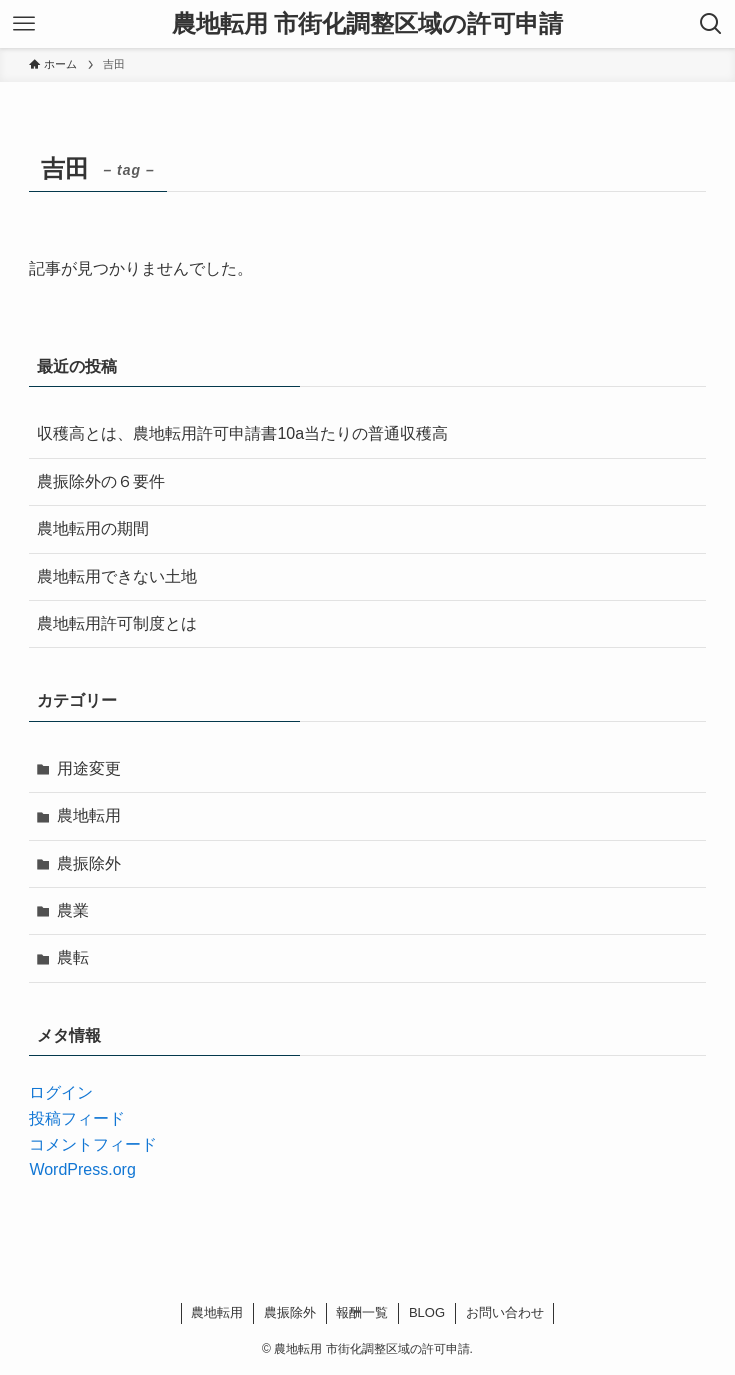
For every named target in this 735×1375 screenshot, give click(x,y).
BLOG (427, 1312)
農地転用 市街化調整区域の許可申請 (368, 24)
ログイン (61, 1092)
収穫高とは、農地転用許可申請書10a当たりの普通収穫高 (242, 433)
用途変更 (89, 768)
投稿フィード (77, 1118)
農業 (73, 910)
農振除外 (89, 863)
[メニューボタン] (24, 24)
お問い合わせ (505, 1312)
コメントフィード (93, 1144)
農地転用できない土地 (117, 576)
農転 (73, 957)
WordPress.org (82, 1169)
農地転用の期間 (93, 528)
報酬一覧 (362, 1312)
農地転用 (89, 815)
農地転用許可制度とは (117, 623)
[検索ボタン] (711, 24)
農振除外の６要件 (101, 481)
